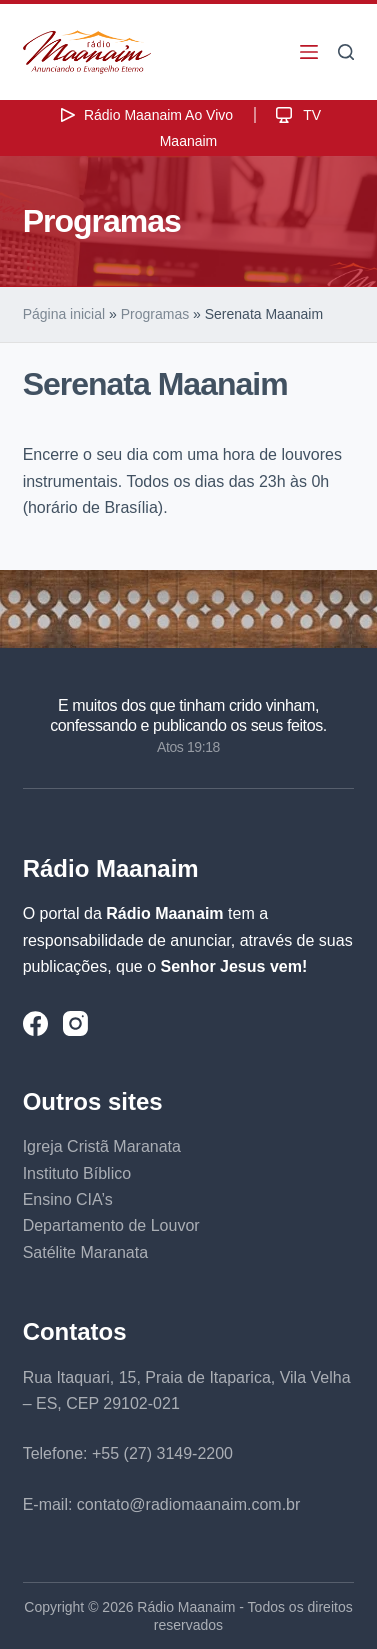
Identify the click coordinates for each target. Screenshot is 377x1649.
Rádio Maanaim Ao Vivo (144, 115)
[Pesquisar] (346, 52)
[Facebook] (35, 1023)
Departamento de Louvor (111, 1225)
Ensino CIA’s (68, 1199)
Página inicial (64, 314)
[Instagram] (75, 1023)
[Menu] (309, 52)
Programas (155, 314)
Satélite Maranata (85, 1252)
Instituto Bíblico (77, 1173)
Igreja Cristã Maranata (102, 1146)
